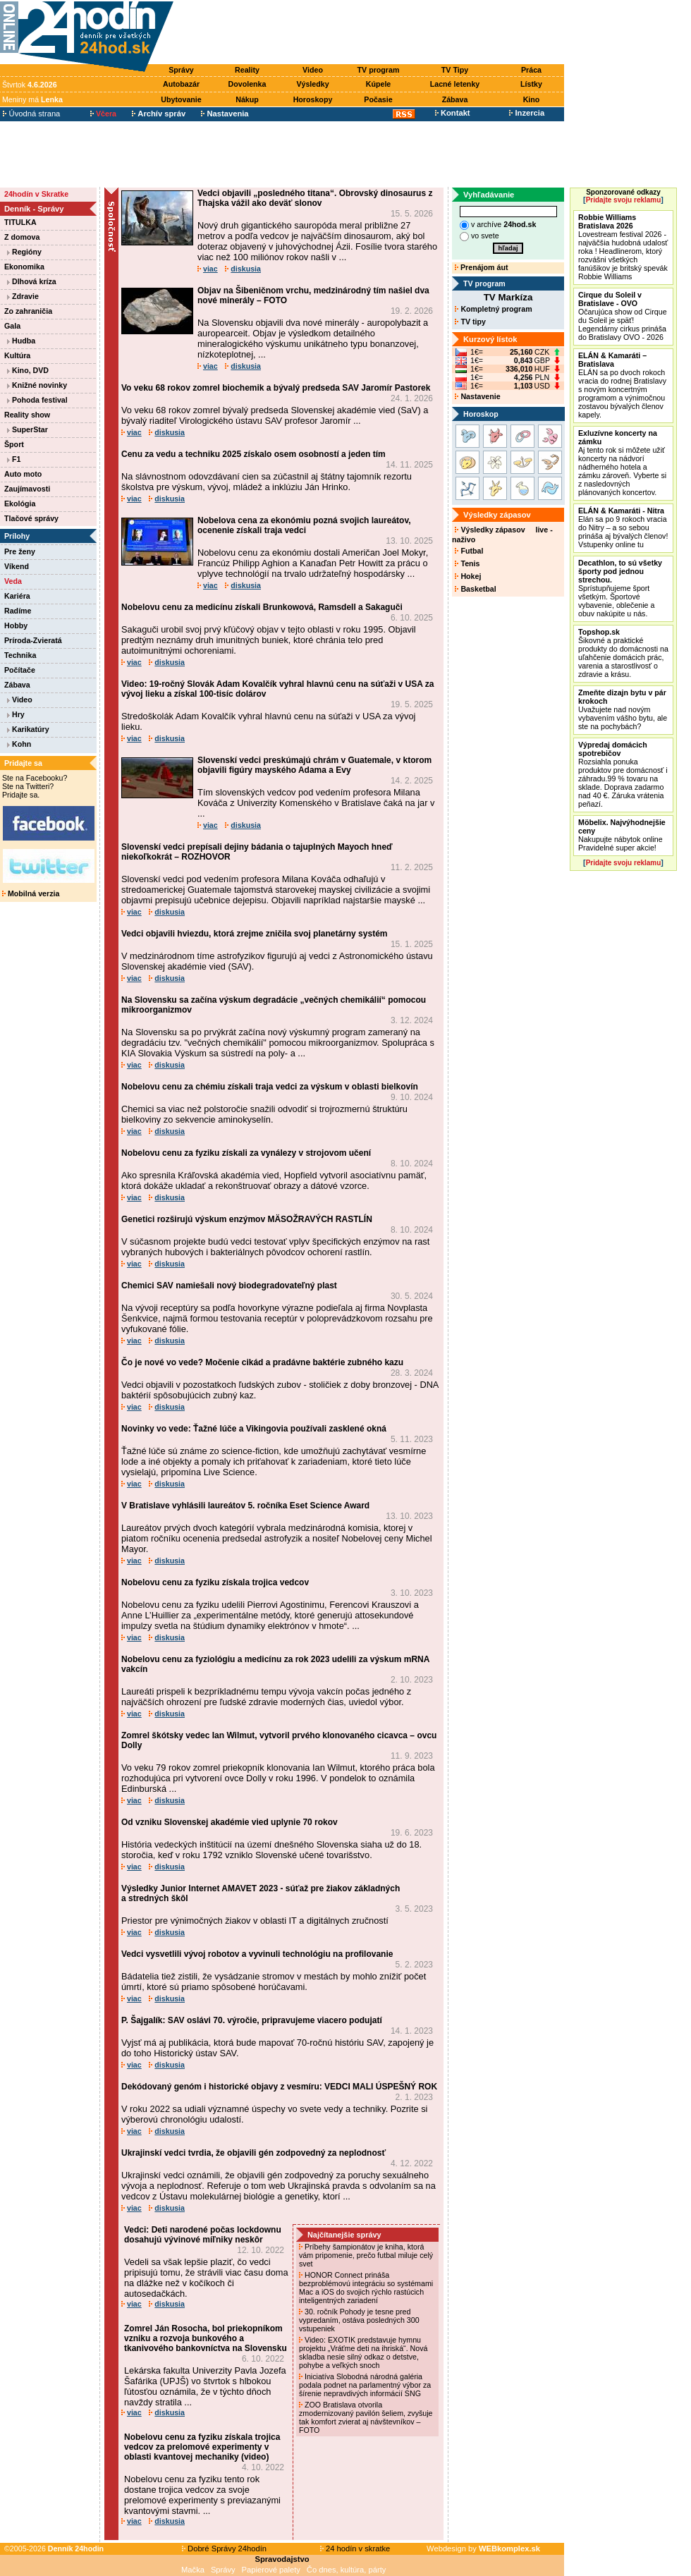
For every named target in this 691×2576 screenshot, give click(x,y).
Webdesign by (483, 2548)
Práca (531, 70)
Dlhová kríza (31, 281)
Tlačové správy (31, 518)
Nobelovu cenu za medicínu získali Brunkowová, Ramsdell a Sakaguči (262, 607)
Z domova (21, 237)
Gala (12, 326)
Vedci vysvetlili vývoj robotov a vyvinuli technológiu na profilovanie (257, 1954)
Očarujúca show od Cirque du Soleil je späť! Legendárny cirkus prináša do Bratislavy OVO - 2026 (622, 316)
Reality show (27, 414)
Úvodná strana (31, 113)
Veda (13, 581)
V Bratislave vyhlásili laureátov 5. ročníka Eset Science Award (245, 1505)
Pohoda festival (37, 400)
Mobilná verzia (30, 893)
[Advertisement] (372, 33)
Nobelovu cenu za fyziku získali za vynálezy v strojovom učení (246, 1153)
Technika (20, 655)
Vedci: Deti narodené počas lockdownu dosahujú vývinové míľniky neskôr (202, 2235)
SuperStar (27, 429)
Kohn (19, 744)
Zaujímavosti (27, 488)
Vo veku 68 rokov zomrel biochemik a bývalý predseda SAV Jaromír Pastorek (275, 388)
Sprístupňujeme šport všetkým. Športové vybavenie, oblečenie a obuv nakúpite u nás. (620, 588)
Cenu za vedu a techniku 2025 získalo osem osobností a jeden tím (253, 454)
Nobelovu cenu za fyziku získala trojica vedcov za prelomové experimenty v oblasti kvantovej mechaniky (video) (202, 2447)
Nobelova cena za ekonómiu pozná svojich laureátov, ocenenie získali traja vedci (304, 525)
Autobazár (181, 84)
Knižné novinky (37, 385)
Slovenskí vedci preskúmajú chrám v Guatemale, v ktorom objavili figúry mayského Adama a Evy (314, 765)
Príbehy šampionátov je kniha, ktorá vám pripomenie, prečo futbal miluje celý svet (366, 2255)
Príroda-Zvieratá (33, 640)
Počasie (378, 99)
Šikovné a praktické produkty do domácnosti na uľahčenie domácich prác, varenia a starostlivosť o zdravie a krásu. (623, 653)
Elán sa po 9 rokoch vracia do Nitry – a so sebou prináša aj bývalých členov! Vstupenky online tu (623, 527)
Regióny (24, 252)
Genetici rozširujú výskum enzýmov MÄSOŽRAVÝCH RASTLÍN (246, 1219)
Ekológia (19, 503)
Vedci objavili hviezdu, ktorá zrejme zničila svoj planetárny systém (254, 934)
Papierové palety (271, 2569)
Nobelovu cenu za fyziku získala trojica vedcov (215, 1582)
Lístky (531, 84)
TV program (378, 70)
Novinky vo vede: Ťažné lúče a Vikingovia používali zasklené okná (253, 1429)
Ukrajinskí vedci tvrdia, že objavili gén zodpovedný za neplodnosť (253, 2153)
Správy (181, 70)
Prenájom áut (481, 267)
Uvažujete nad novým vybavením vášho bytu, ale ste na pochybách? (622, 709)
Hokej (468, 576)
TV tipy (470, 321)
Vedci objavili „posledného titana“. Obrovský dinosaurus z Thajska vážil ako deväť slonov (314, 198)
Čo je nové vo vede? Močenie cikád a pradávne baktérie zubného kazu (262, 1362)
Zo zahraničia (28, 311)
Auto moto (23, 474)
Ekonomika (24, 266)
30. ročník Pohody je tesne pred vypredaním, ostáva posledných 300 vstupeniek (359, 2320)
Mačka (192, 2569)
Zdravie (23, 296)
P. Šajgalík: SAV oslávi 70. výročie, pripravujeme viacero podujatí (251, 2020)
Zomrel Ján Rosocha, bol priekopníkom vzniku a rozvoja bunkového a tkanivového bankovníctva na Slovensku (205, 2338)
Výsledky (312, 84)
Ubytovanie (181, 99)
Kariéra (17, 596)
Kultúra (17, 355)
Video (312, 70)
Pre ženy (19, 551)
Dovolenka (247, 84)
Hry (16, 714)
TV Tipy (454, 70)
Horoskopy (313, 99)
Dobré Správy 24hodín (224, 2548)
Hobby (15, 625)
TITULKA (20, 222)
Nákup (247, 99)
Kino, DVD (28, 370)
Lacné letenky (454, 84)
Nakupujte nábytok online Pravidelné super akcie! (622, 835)
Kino (531, 99)
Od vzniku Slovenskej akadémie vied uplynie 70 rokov (229, 1822)
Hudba (21, 340)
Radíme (18, 610)
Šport (14, 444)
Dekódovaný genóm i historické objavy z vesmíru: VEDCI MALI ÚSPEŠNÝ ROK (279, 2087)
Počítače (19, 670)
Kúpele (378, 84)
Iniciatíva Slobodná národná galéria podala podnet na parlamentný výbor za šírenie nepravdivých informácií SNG (365, 2385)
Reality (247, 70)
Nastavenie (477, 396)
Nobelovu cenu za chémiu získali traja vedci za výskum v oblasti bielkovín (269, 1087)
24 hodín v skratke (355, 2548)
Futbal (469, 551)
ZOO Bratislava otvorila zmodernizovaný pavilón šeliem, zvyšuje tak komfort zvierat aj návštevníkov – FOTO (366, 2417)
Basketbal (475, 589)
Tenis (467, 563)
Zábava (455, 99)
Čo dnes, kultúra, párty (346, 2569)
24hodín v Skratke (36, 194)
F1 (13, 459)
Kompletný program (493, 309)
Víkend (16, 566)
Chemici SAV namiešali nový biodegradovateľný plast (229, 1285)
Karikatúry (28, 729)
